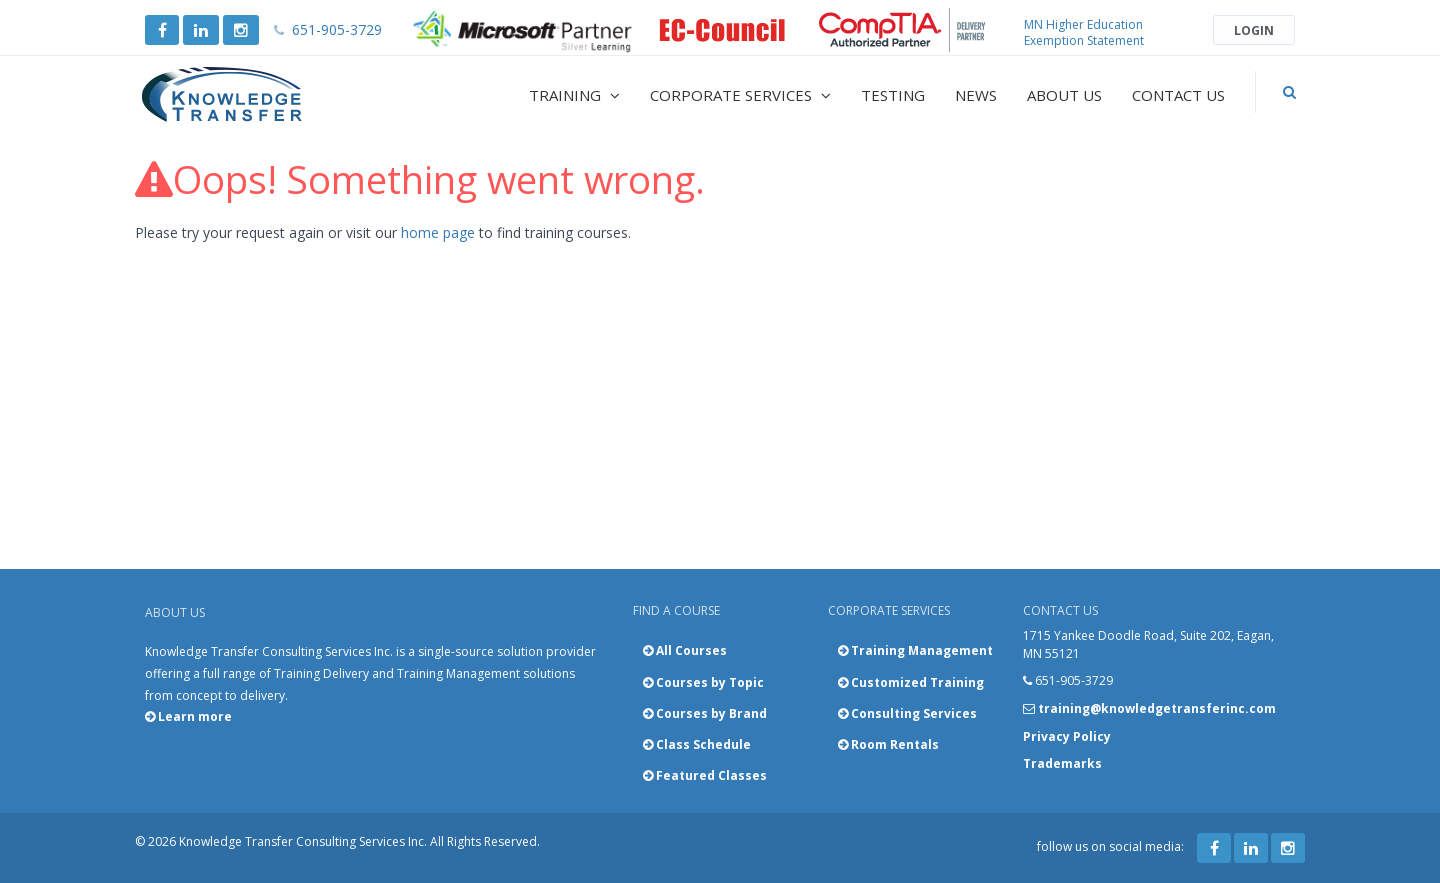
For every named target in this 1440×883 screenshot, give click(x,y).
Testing (893, 95)
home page (438, 232)
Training (574, 95)
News (976, 95)
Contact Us (1178, 95)
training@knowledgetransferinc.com (1157, 708)
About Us (1064, 95)
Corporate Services (740, 95)
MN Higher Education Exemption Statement (1084, 32)
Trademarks (1062, 763)
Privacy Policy (1067, 736)
